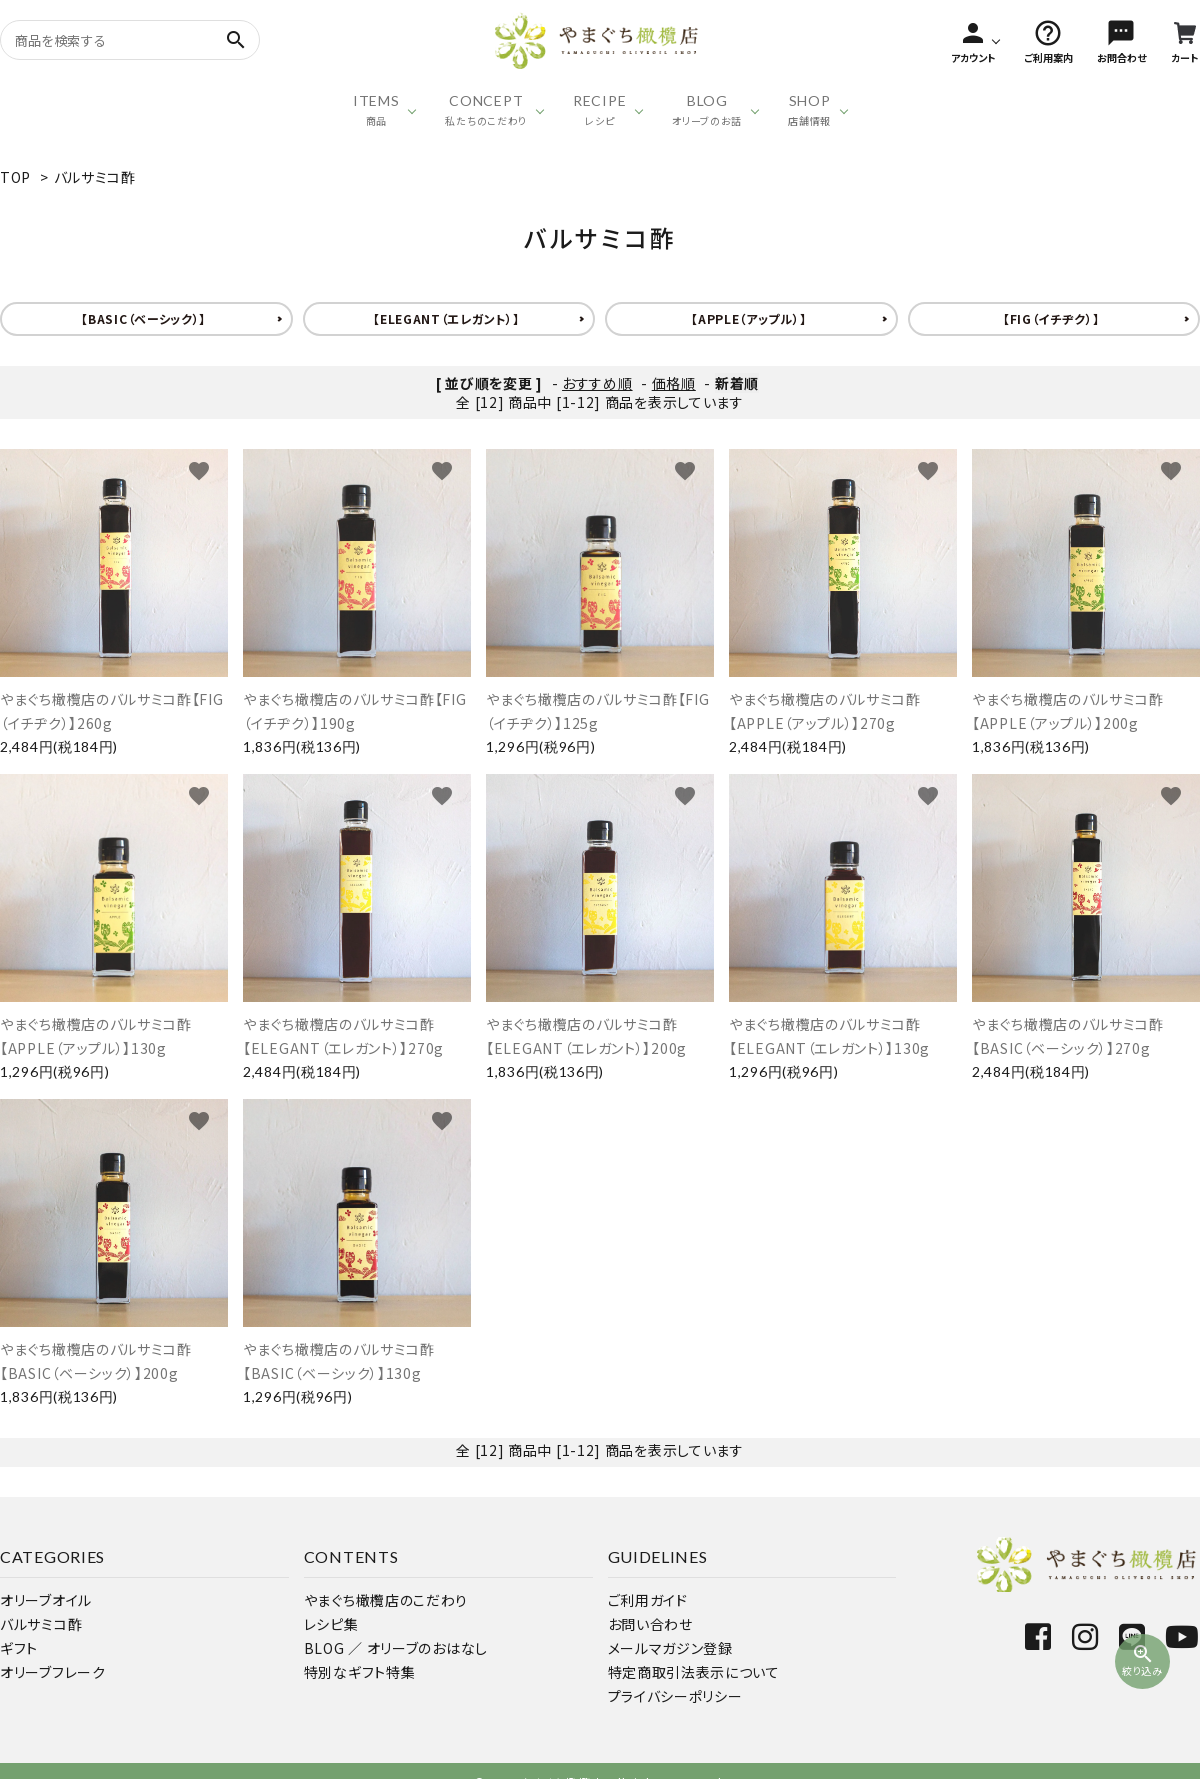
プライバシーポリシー (675, 1696)
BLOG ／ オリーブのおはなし (396, 1648)
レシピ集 (331, 1624)
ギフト (19, 1648)
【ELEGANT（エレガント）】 (446, 318)
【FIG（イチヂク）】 (1051, 318)
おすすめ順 (597, 383)
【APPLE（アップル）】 (748, 318)
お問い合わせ (650, 1624)
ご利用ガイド (648, 1600)
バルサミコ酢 (95, 177)
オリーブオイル (46, 1600)
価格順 (674, 383)
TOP (15, 177)
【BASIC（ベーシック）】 (143, 318)
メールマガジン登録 (670, 1648)
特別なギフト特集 (360, 1672)
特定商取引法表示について (694, 1672)
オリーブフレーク (53, 1672)
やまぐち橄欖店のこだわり (386, 1600)
